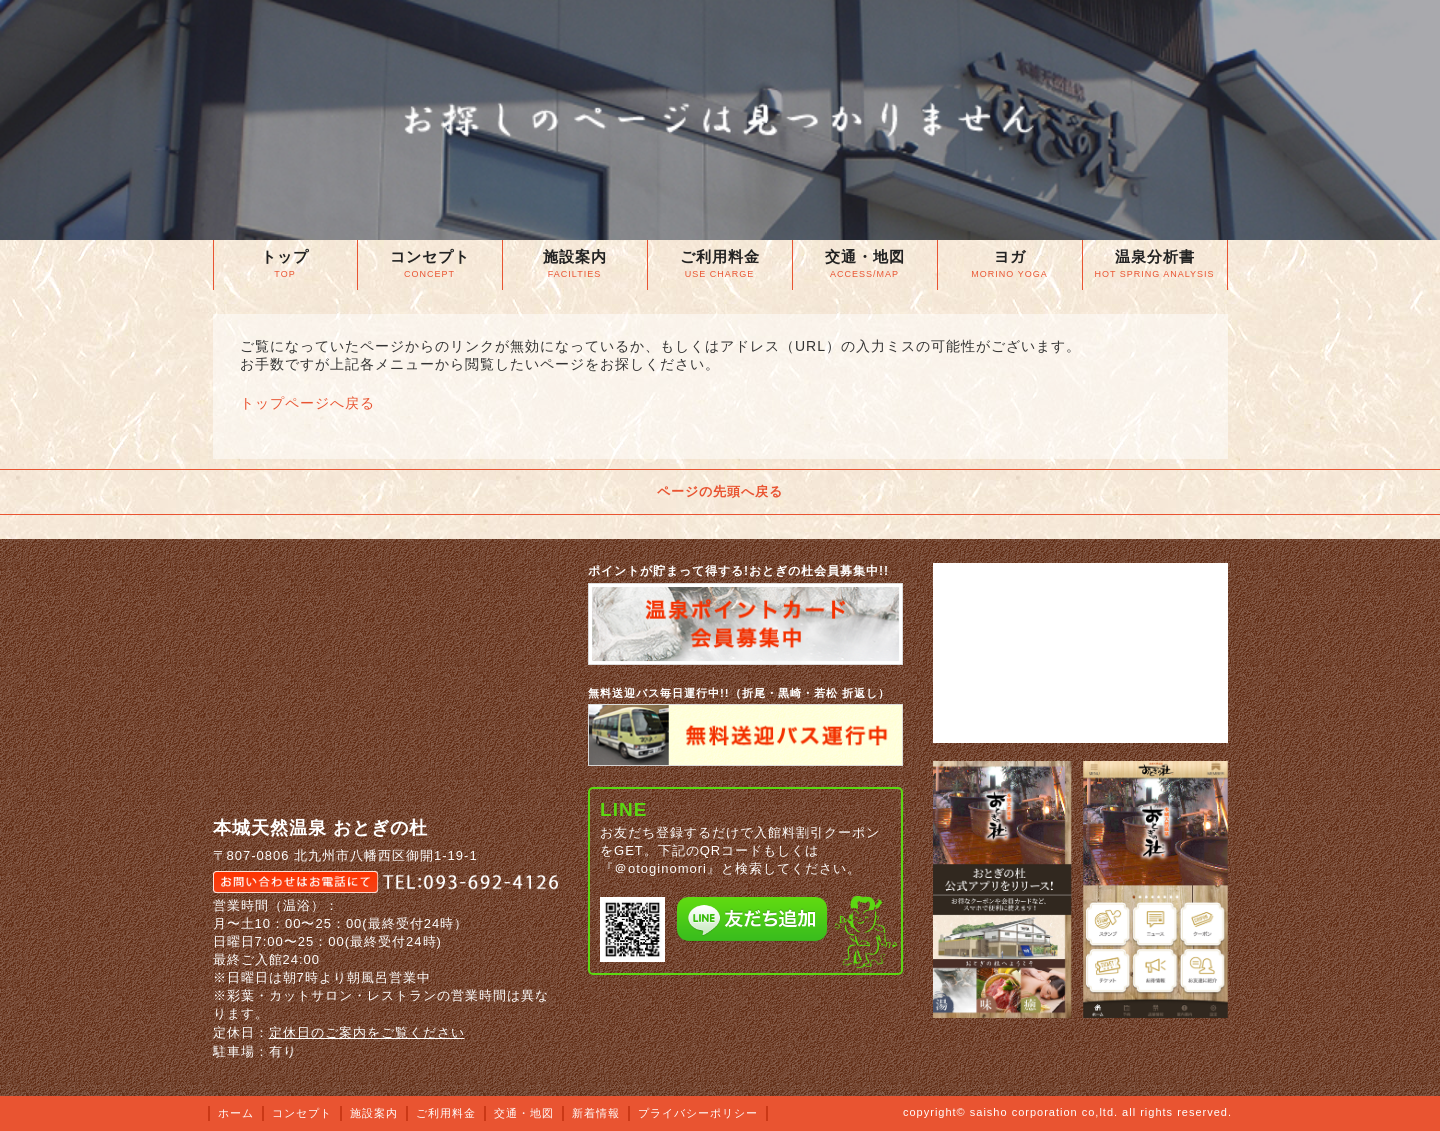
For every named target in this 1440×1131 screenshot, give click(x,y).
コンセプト (302, 1113)
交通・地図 (524, 1113)
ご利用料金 (446, 1113)
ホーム (236, 1113)
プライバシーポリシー (698, 1113)
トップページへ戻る (307, 403)
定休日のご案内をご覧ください (367, 1032)
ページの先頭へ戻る (720, 491)
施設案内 (374, 1113)
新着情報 (596, 1113)
